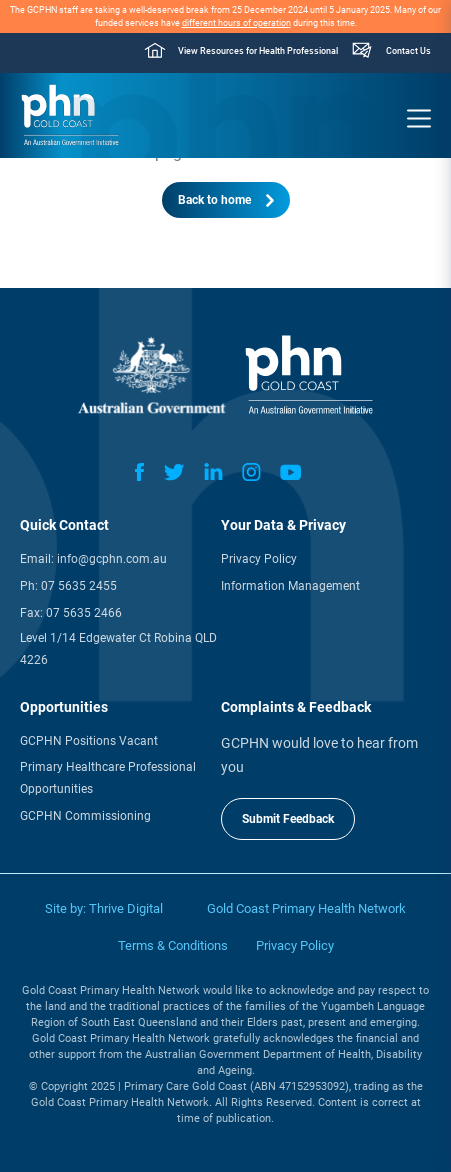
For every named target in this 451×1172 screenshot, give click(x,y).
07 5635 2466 (84, 613)
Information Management (290, 586)
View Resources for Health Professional (258, 51)
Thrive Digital (126, 908)
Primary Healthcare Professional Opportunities (108, 778)
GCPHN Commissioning (85, 816)
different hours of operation (236, 23)
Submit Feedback (288, 819)
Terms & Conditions (173, 945)
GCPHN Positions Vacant (89, 741)
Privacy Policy (259, 559)
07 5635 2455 (79, 586)
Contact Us (408, 51)
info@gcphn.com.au (112, 559)
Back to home (214, 200)
